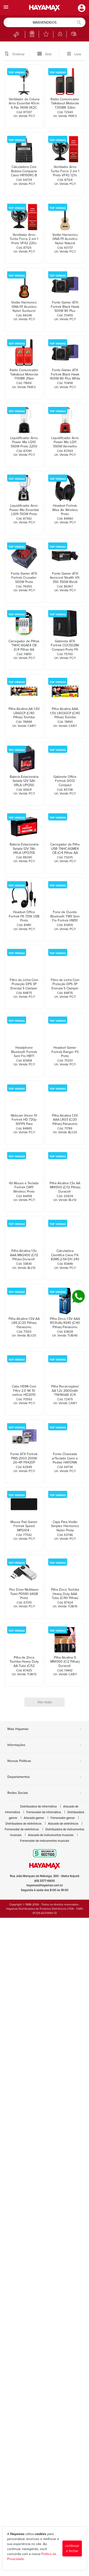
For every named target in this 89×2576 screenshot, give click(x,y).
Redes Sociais (44, 1793)
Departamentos (44, 1777)
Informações (44, 1745)
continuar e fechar (72, 2548)
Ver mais (44, 1702)
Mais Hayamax (44, 1729)
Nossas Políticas (44, 1761)
